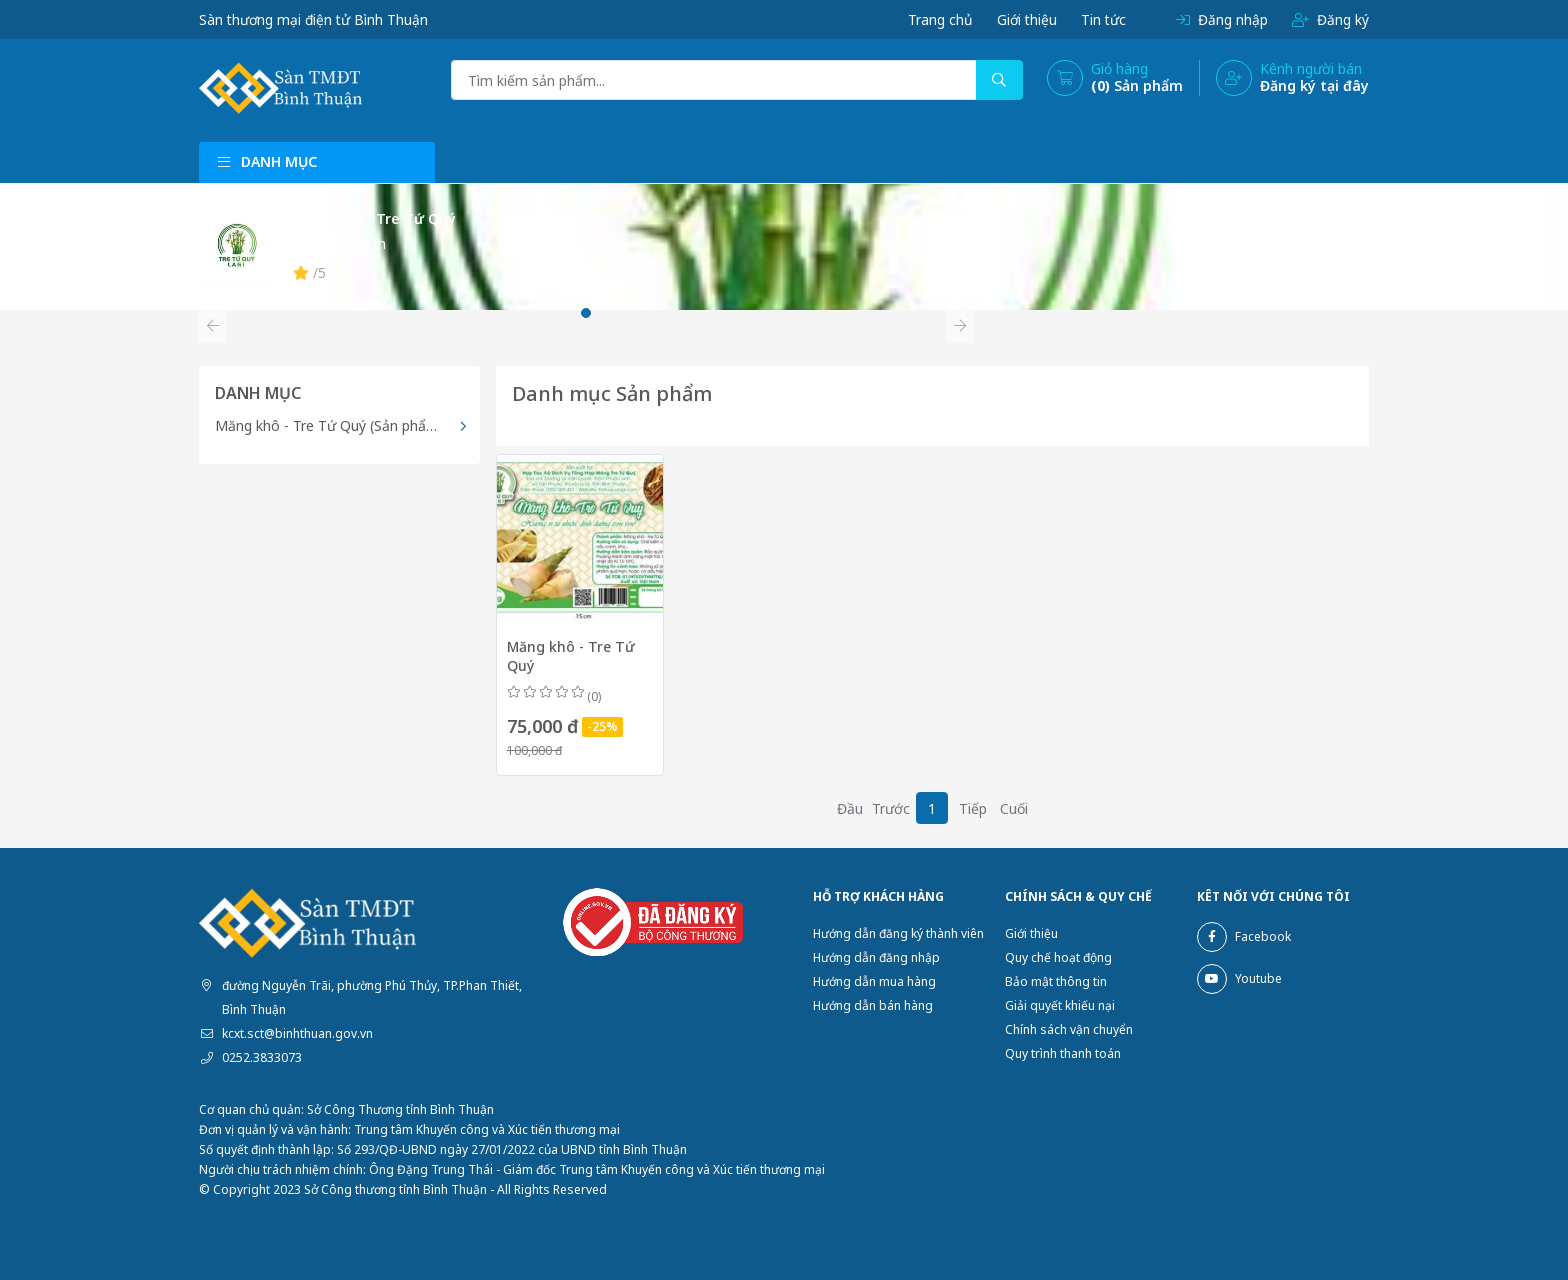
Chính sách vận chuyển (1069, 1029)
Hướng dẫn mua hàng (874, 981)
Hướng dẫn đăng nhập (876, 957)
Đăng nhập (1221, 19)
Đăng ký (1330, 19)
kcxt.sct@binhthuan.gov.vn (297, 1033)
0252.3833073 (262, 1057)
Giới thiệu (1024, 19)
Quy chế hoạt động (1058, 957)
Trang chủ (936, 19)
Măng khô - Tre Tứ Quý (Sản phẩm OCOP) (347, 425)
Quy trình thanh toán (1063, 1053)
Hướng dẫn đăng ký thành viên (898, 933)
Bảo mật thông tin (1056, 981)
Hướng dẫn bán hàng (873, 1005)
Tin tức (1102, 19)
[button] (213, 326)
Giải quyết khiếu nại (1060, 1005)
